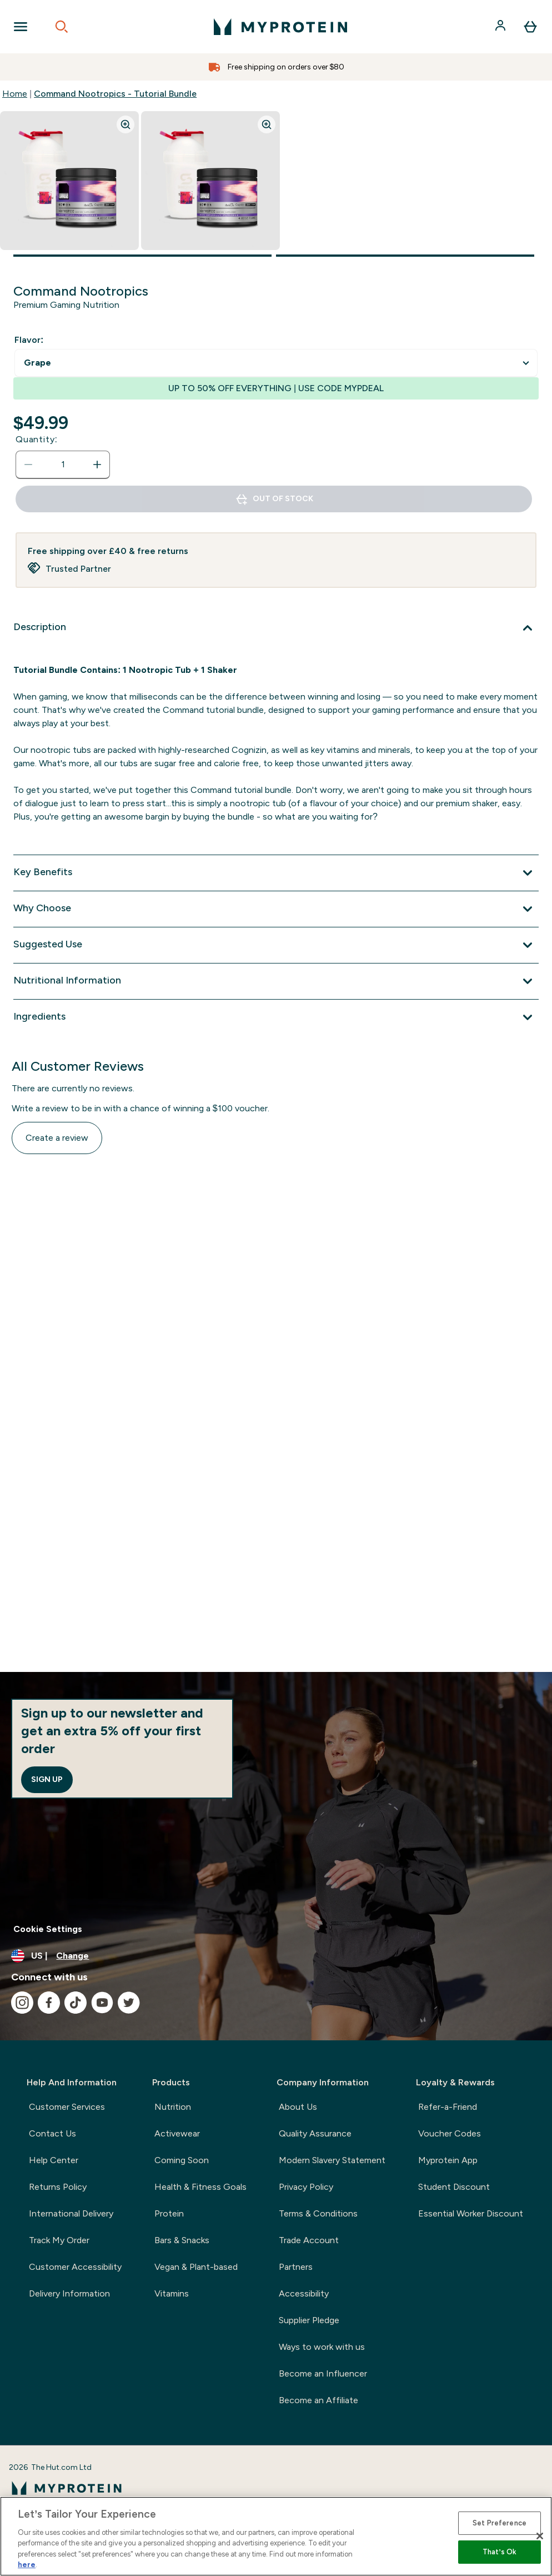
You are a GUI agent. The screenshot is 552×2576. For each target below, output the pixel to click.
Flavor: (28, 340)
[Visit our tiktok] (75, 2002)
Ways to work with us (322, 2347)
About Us (298, 2106)
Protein (169, 2213)
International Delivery (71, 2213)
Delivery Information (69, 2293)
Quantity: (37, 439)
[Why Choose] (276, 909)
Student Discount (454, 2186)
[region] (276, 2536)
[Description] (276, 628)
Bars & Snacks (181, 2240)
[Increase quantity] (97, 464)
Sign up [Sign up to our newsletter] (47, 1779)
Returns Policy (58, 2186)
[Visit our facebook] (49, 2002)
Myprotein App (448, 2160)
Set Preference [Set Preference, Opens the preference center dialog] (499, 2523)
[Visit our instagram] (22, 2002)
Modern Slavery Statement (332, 2160)
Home (14, 93)
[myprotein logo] (280, 26)
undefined (276, 363)
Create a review (57, 1137)
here (27, 2564)
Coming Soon (181, 2160)
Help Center (53, 2160)
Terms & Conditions (318, 2213)
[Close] (540, 2536)
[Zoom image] (125, 124)
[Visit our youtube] (102, 2002)
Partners (296, 2267)
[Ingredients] (276, 1017)
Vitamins (171, 2293)
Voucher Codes (449, 2133)
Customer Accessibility (75, 2267)
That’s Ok (500, 2552)
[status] (63, 464)
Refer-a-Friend (447, 2106)
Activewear (177, 2133)
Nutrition (172, 2106)
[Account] (501, 26)
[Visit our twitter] (129, 2002)
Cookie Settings (47, 1929)
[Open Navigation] (20, 26)
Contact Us (52, 2133)
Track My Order (59, 2240)
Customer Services (67, 2106)
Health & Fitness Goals (200, 2186)
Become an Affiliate (318, 2400)
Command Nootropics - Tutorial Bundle (115, 93)
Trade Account (309, 2240)
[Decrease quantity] (28, 464)
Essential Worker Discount (470, 2213)
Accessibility (304, 2293)
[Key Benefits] (276, 873)
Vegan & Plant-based (196, 2267)
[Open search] (61, 26)
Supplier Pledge (309, 2320)
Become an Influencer (323, 2373)
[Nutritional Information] (276, 981)
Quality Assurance (315, 2133)
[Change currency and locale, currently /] (276, 1956)
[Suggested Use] (276, 945)
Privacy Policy (306, 2186)
